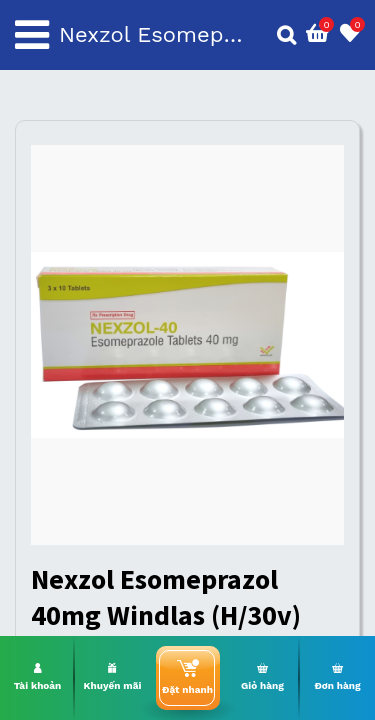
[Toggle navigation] (32, 35)
